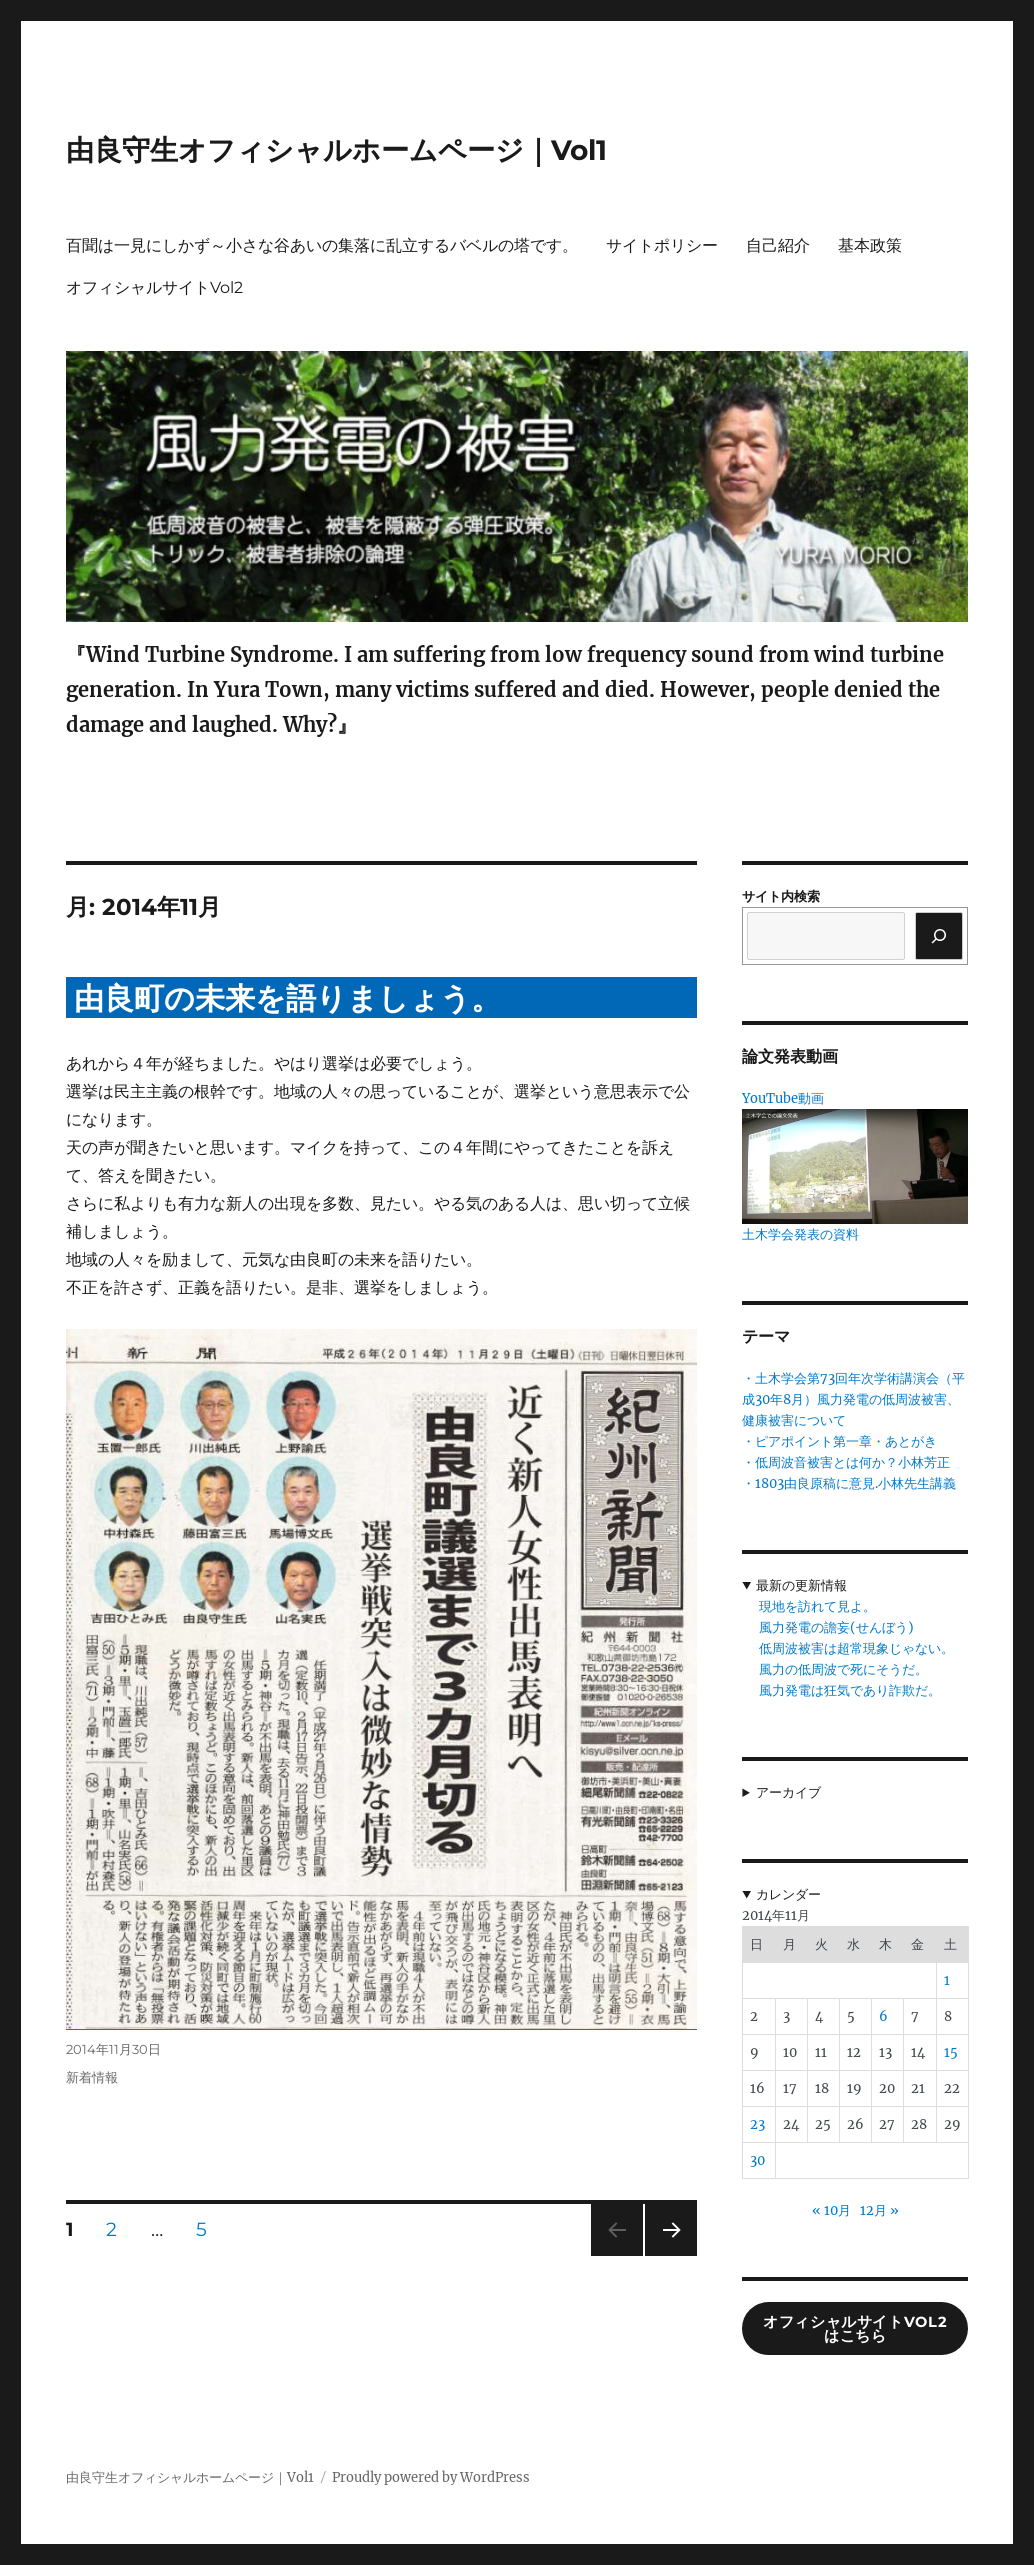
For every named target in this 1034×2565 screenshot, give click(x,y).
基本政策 (870, 245)
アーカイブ (788, 1792)
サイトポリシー (662, 245)
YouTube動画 (783, 1098)
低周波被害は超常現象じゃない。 (856, 1648)
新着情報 (92, 2077)
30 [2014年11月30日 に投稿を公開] (757, 2160)
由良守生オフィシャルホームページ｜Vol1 (336, 150)
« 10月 (831, 2210)
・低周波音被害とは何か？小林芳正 (846, 1462)
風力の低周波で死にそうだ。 (843, 1669)
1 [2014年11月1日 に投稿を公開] (947, 1980)
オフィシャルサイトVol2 (154, 287)
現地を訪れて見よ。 (817, 1606)
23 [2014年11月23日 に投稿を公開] (757, 2124)
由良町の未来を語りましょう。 (287, 998)
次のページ (664, 2255)
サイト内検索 (781, 896)
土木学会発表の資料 (800, 1234)
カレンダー (788, 1894)
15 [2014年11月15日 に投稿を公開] (951, 2052)
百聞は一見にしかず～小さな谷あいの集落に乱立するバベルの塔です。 (322, 245)
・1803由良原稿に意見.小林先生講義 (849, 1483)
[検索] (939, 936)
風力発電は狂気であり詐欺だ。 (850, 1690)
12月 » (879, 2210)
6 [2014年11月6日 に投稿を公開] (883, 2016)
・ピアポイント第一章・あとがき (839, 1441)
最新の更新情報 (801, 1585)
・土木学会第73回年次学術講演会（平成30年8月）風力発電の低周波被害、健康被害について (853, 1399)
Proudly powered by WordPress (431, 2477)
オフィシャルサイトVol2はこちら (855, 2329)
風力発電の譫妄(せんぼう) (836, 1627)
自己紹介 (778, 245)
